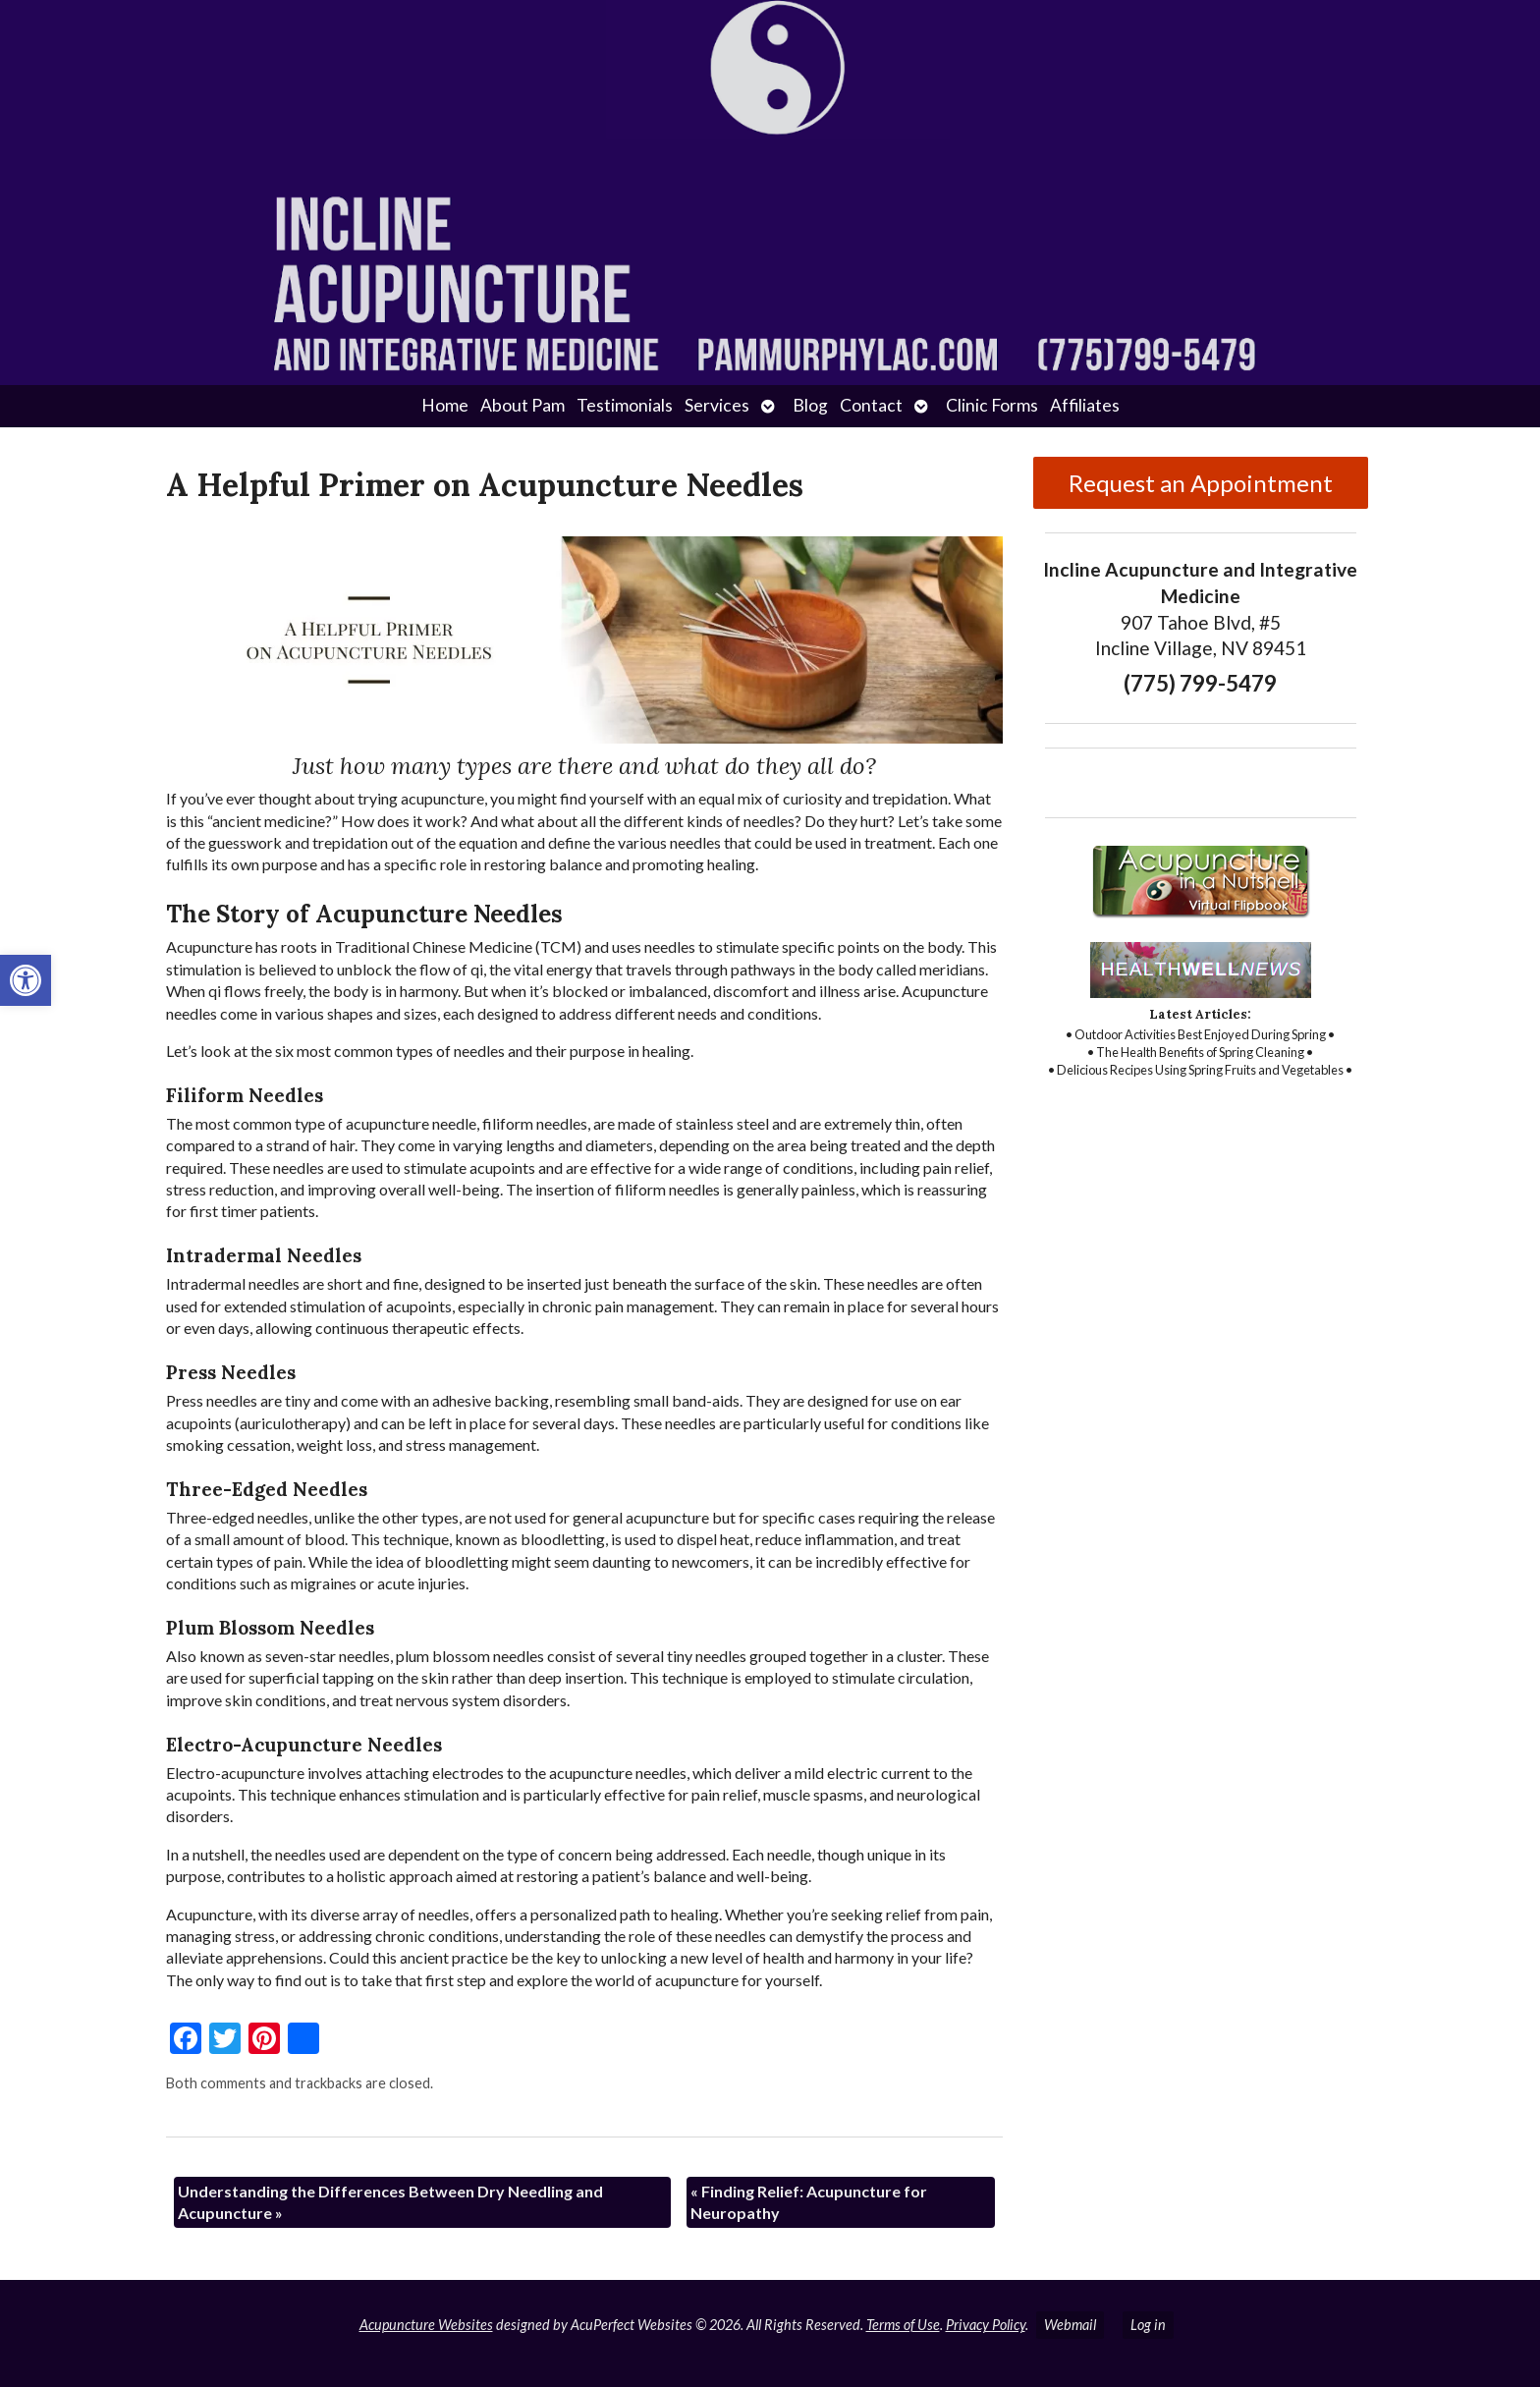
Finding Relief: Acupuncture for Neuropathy (808, 2202)
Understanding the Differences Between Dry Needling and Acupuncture (390, 2202)
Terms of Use (903, 2324)
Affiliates (1085, 405)
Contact (871, 405)
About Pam (522, 405)
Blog (810, 405)
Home (444, 405)
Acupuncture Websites (426, 2324)
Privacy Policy (985, 2324)
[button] (25, 980)
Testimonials (625, 405)
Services (717, 405)
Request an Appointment (1201, 483)
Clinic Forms (992, 405)
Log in (1148, 2324)
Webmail (1070, 2324)
